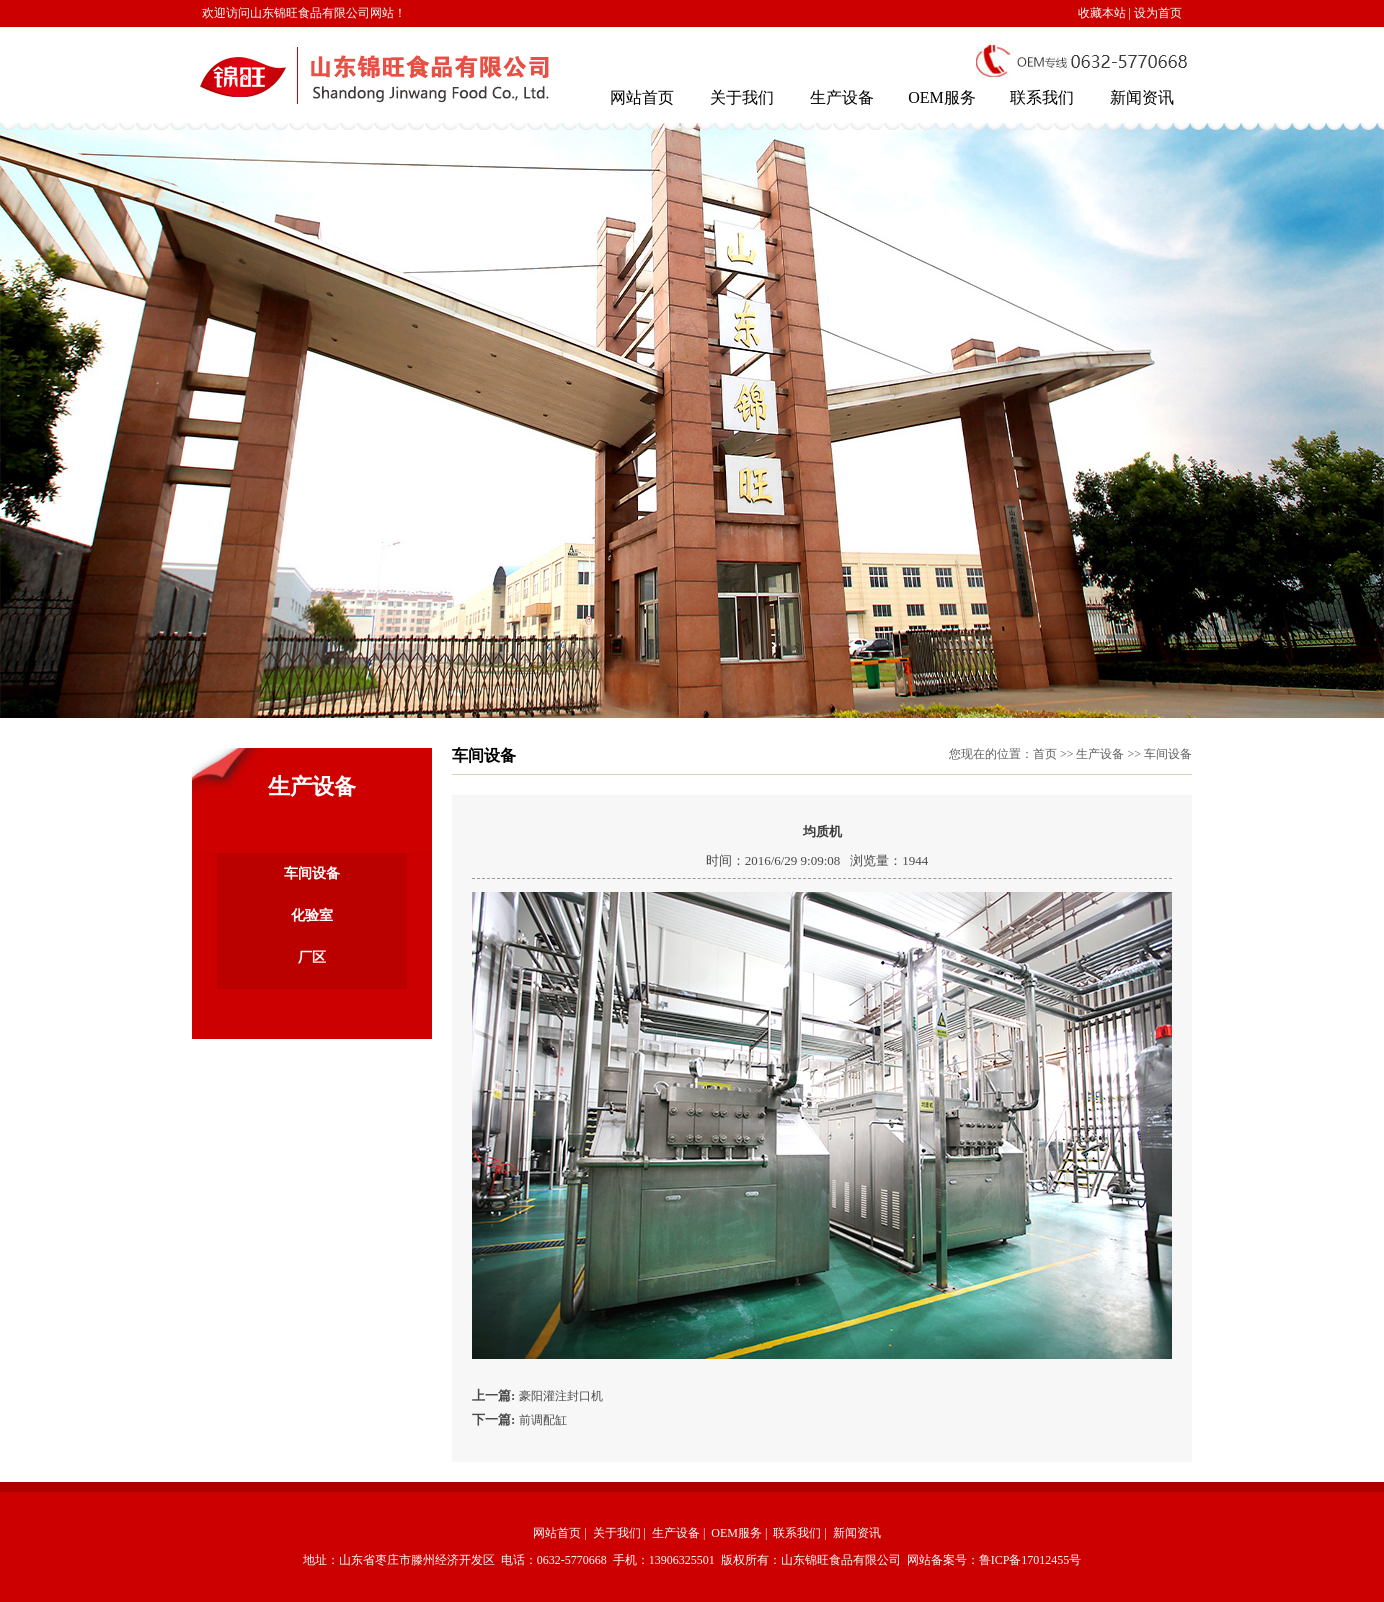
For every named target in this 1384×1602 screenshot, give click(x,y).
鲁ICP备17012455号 (1030, 1560)
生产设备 (842, 97)
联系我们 (1042, 97)
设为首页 (1158, 13)
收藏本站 (1102, 13)
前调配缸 (543, 1420)
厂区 (312, 957)
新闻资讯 (1142, 97)
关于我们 (742, 97)
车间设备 (312, 873)
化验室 (312, 915)
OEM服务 (942, 97)
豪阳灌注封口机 (561, 1396)
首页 (1045, 754)
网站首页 (642, 97)
